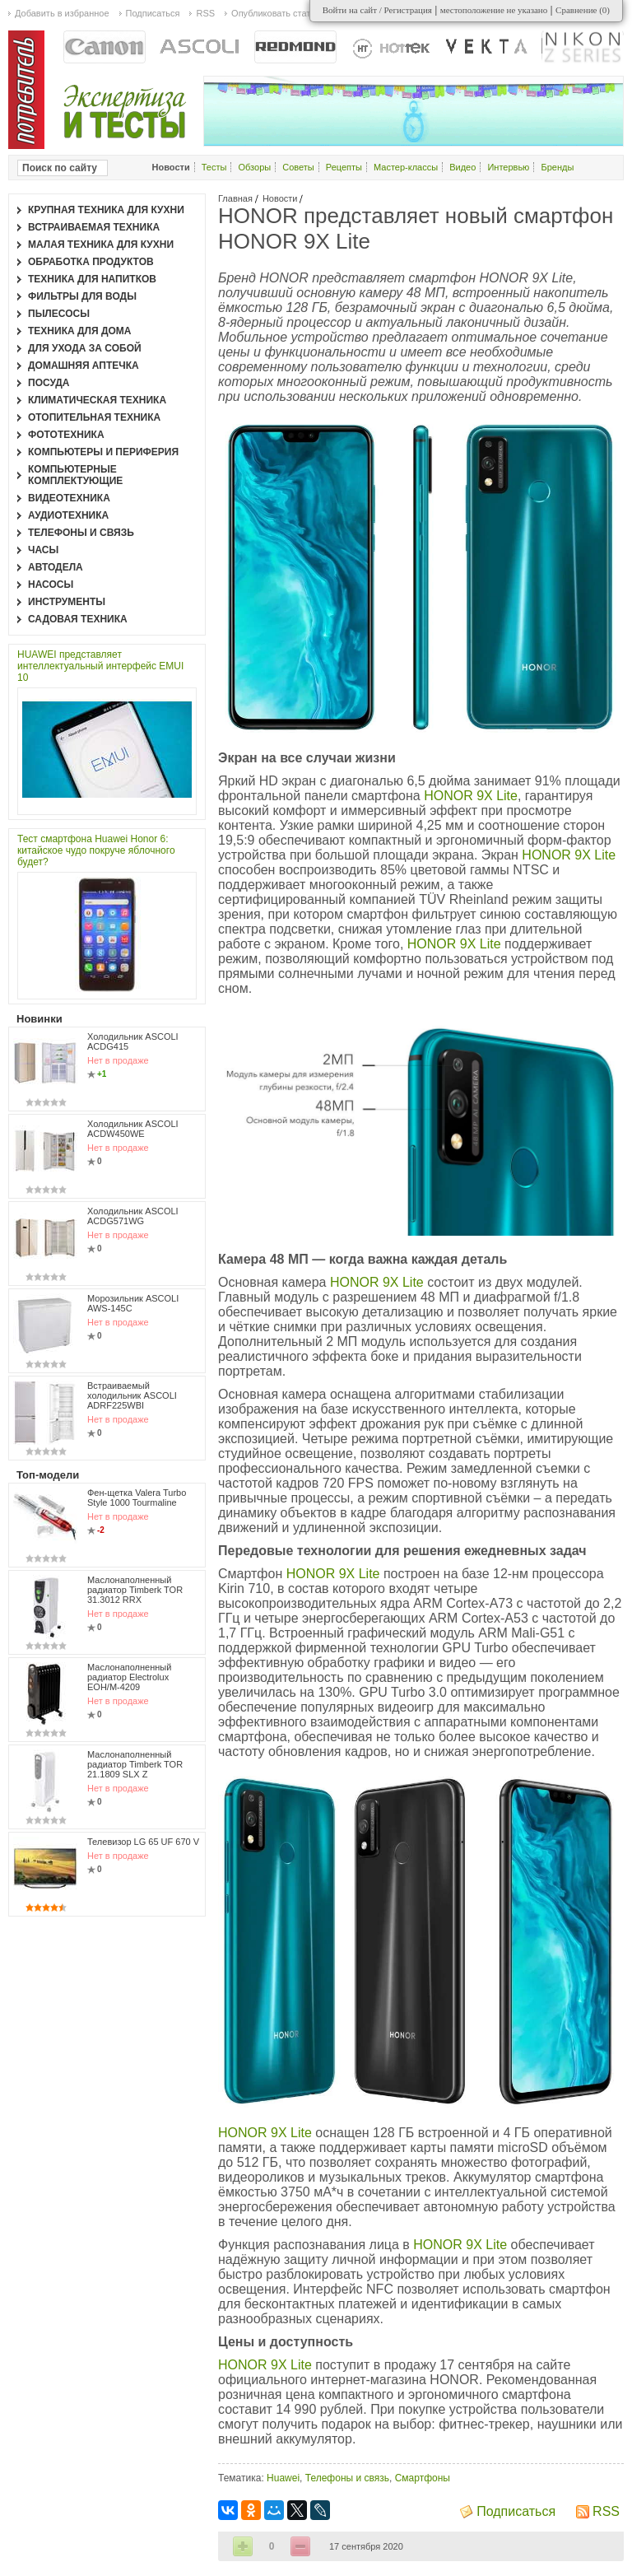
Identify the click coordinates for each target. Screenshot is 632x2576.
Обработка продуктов (91, 262)
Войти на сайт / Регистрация (377, 10)
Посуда (49, 383)
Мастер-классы (406, 167)
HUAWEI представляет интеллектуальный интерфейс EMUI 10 (100, 666)
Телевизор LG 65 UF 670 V (143, 1842)
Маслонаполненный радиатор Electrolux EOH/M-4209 (129, 1677)
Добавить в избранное (62, 13)
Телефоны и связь (347, 2478)
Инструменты (66, 602)
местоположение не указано (494, 10)
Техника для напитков (92, 279)
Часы (43, 550)
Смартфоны (422, 2478)
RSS (606, 2511)
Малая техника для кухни (101, 244)
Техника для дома (79, 331)
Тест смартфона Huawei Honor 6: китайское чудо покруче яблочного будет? (96, 850)
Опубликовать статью (276, 13)
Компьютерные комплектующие (75, 475)
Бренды (557, 167)
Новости (280, 198)
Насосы (50, 584)
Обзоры (255, 167)
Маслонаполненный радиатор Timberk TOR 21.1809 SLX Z (135, 1764)
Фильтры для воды (82, 296)
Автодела (55, 567)
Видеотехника (69, 498)
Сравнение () (582, 10)
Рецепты (344, 167)
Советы (298, 167)
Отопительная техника (94, 417)
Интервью (508, 167)
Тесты (214, 167)
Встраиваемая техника (94, 227)
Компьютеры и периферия (103, 452)
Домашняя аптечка (83, 365)
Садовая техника (78, 619)
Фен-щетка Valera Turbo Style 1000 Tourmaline (136, 1497)
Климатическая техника (97, 400)
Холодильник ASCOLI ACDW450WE (133, 1129)
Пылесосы (59, 313)
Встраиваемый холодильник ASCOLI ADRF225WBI (132, 1395)
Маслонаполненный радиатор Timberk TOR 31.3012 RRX (135, 1590)
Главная (235, 198)
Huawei (283, 2478)
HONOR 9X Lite (471, 796)
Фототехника (66, 434)
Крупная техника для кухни (106, 210)
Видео (462, 167)
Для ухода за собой (85, 348)
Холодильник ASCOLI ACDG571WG (133, 1216)
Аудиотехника (68, 515)
